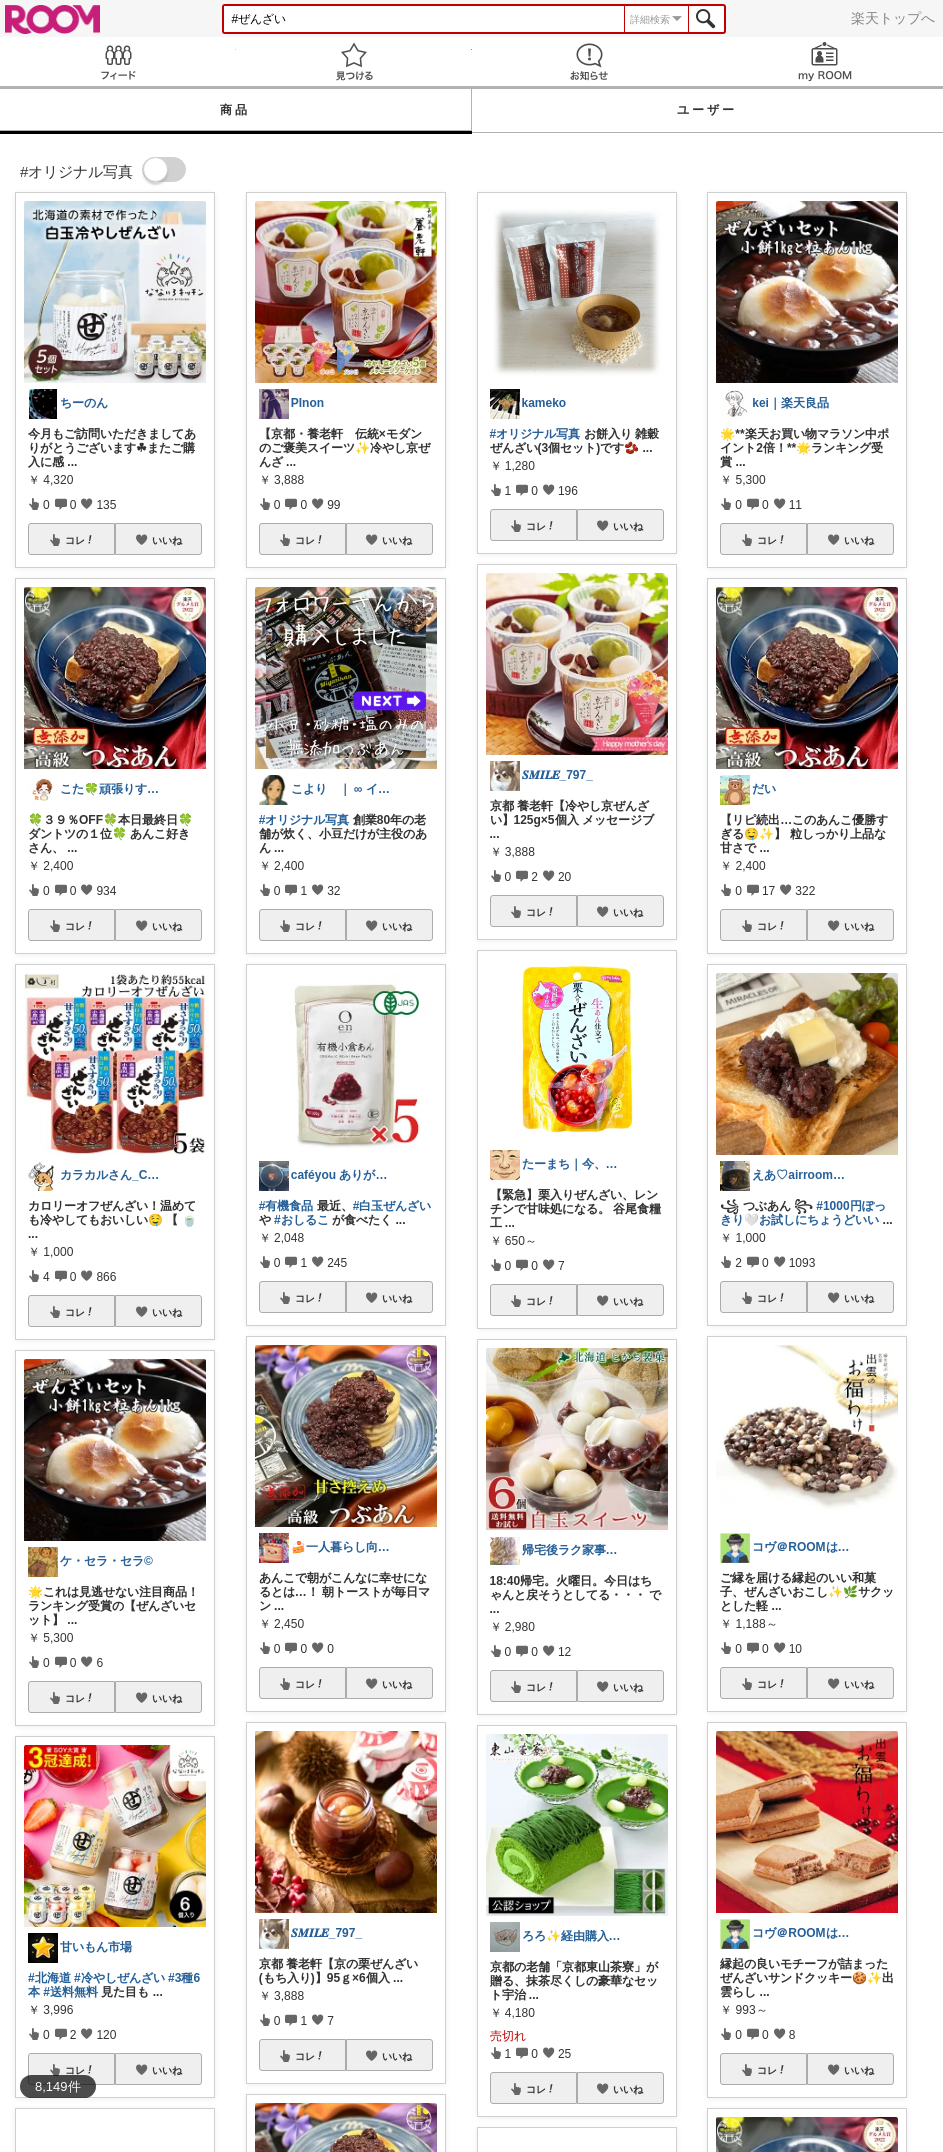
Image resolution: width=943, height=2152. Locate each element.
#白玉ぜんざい (392, 1206)
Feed (118, 61)
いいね (167, 540)
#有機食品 (286, 1206)
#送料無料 (70, 1992)
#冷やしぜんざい (119, 1978)
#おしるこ (301, 1220)
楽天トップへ (893, 18)
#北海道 (49, 1978)
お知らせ (590, 61)
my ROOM (825, 61)
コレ (80, 540)
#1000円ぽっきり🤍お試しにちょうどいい (802, 1213)
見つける (354, 61)
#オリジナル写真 (304, 820)
